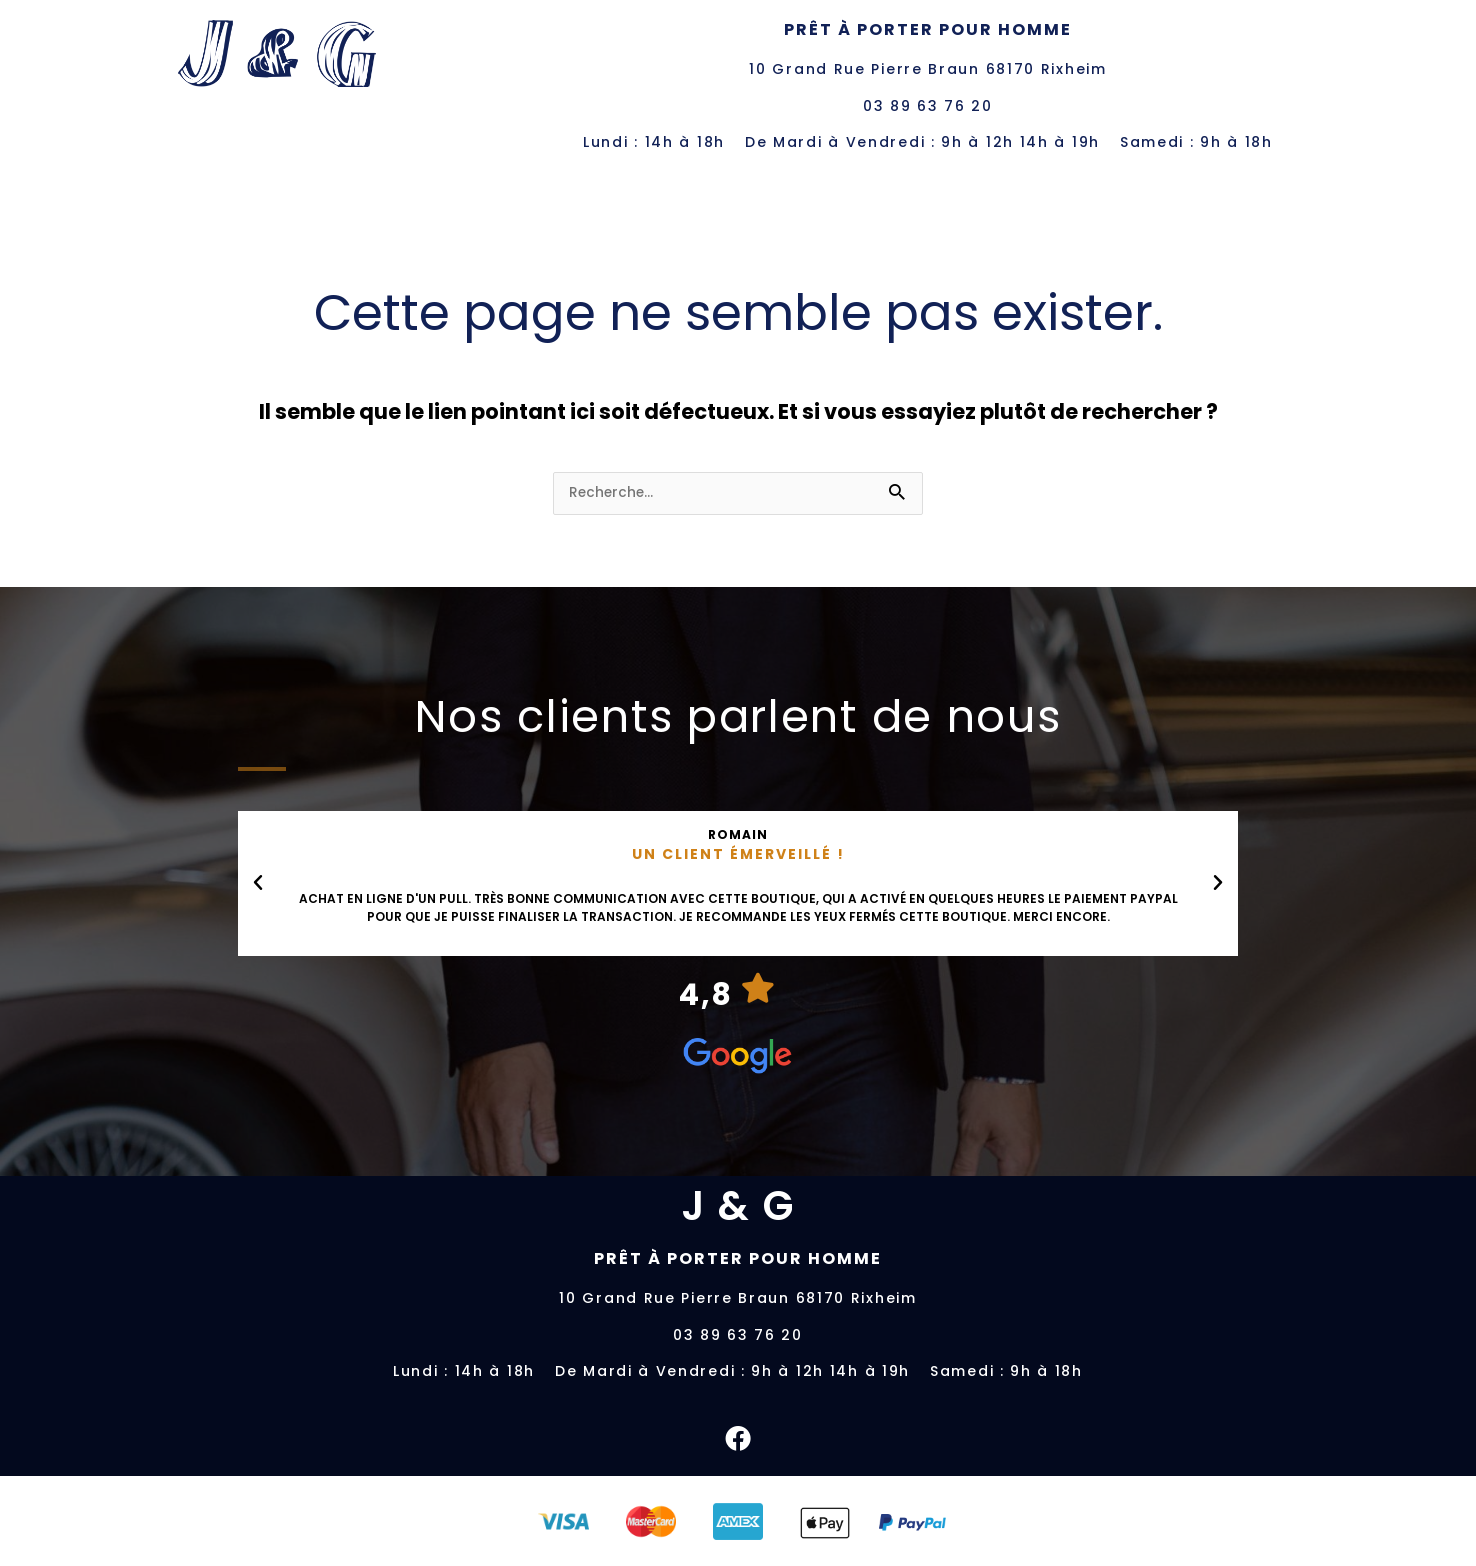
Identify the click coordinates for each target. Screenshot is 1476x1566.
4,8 (706, 994)
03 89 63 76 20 (928, 106)
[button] (258, 883)
